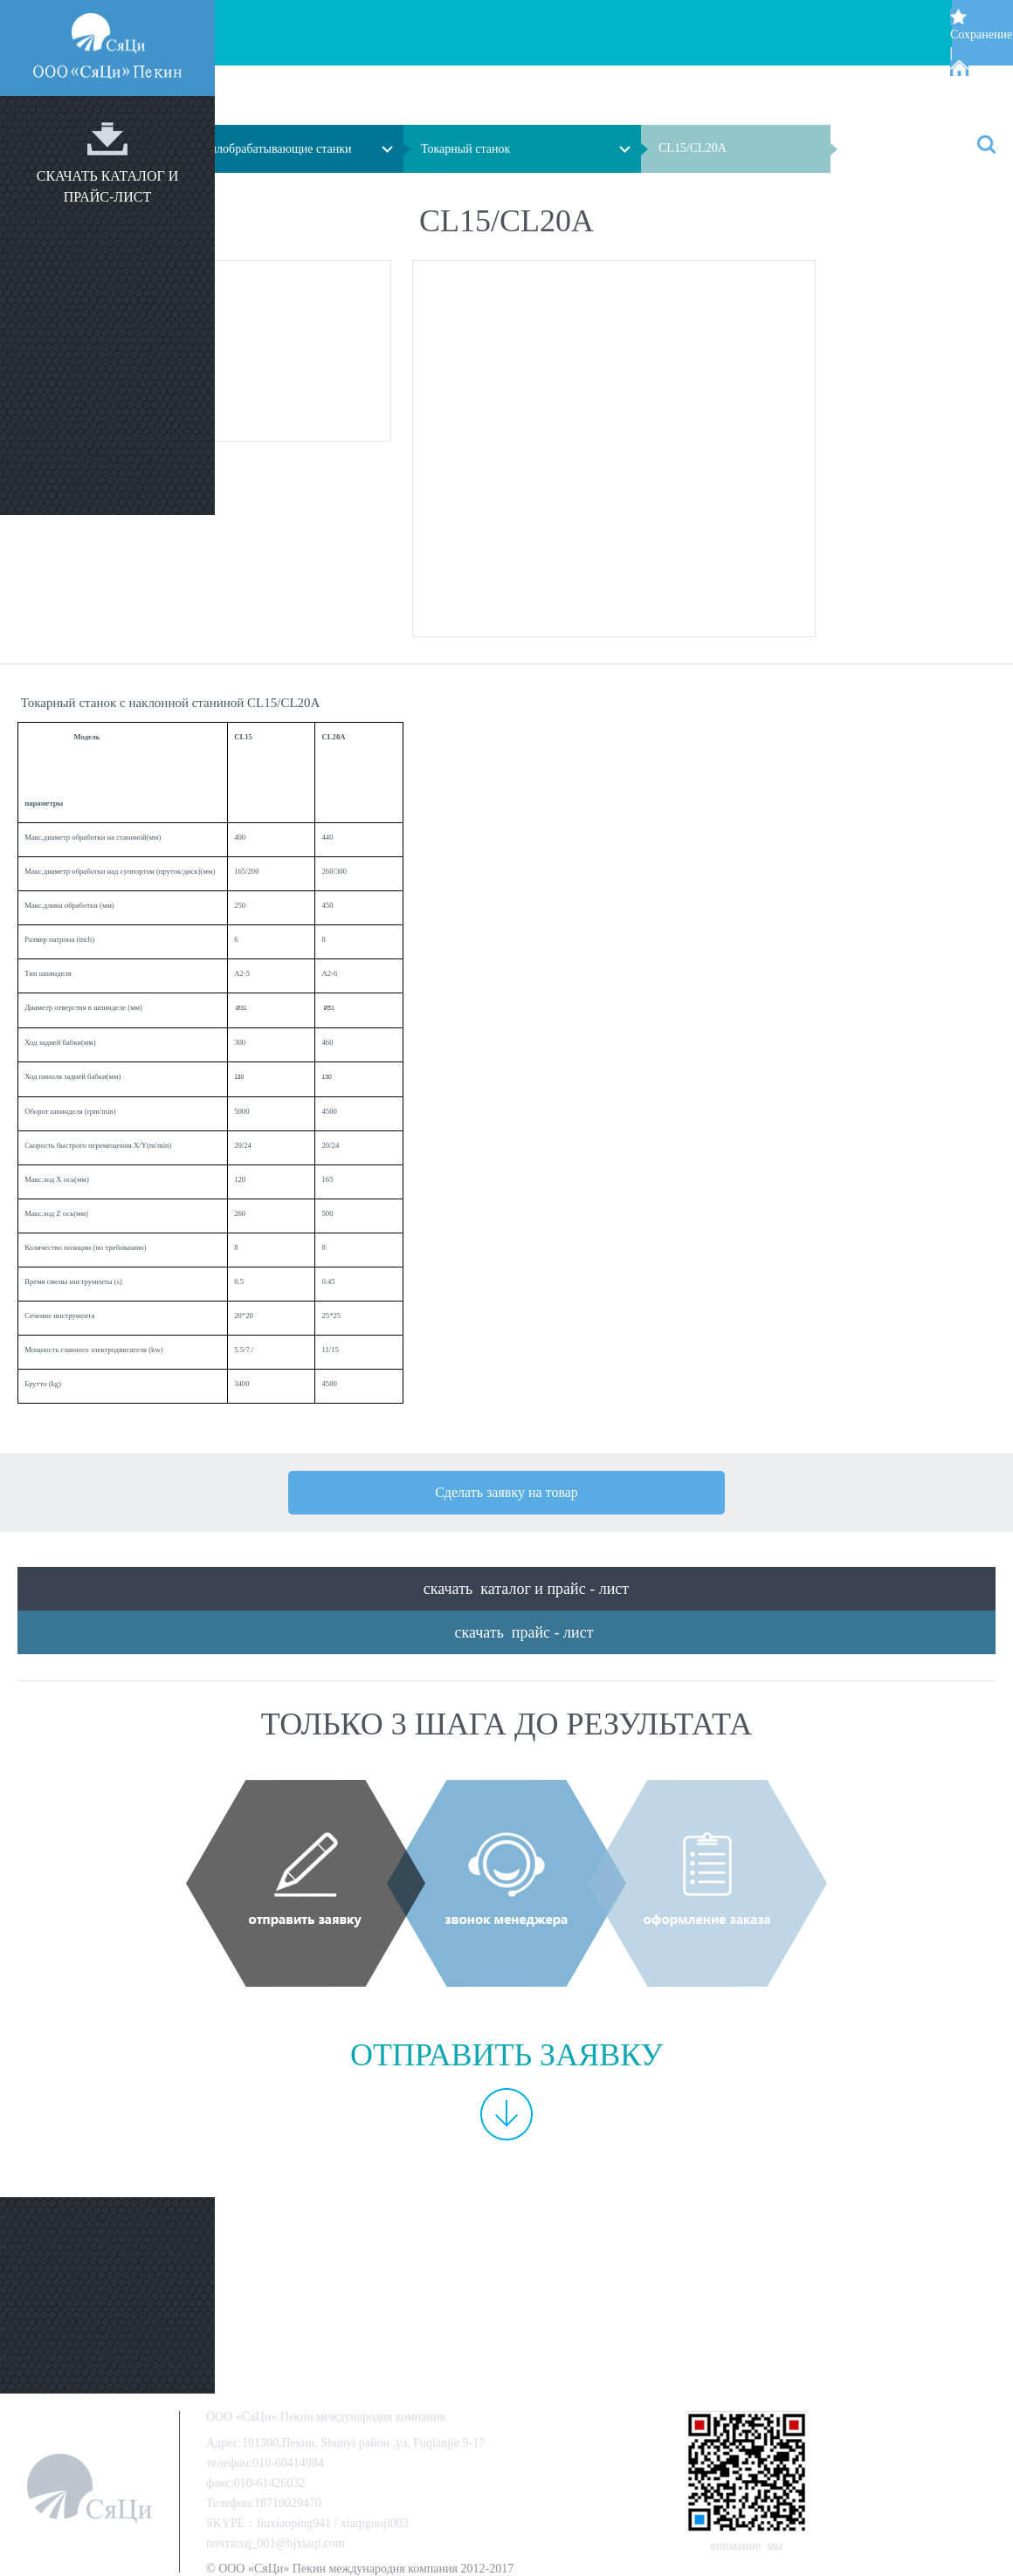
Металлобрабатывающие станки (267, 148)
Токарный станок (465, 148)
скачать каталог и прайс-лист (108, 186)
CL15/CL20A (692, 148)
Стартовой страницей (977, 95)
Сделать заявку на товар (506, 1492)
